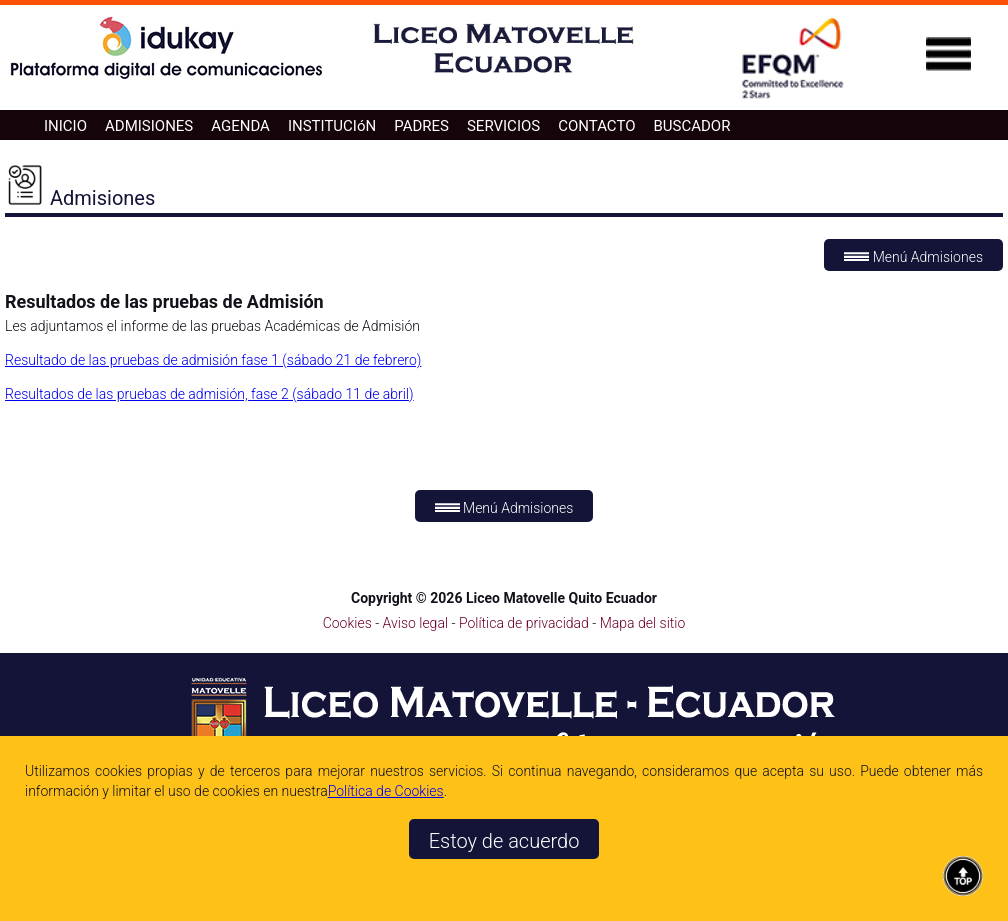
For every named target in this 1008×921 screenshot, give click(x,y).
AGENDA (240, 126)
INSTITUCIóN (332, 126)
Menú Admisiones (913, 257)
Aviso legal (417, 623)
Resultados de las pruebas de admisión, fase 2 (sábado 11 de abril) (209, 394)
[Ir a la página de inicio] (504, 77)
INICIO (65, 126)
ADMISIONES (149, 126)
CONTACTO (596, 126)
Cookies (347, 623)
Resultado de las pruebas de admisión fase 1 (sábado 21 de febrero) (213, 360)
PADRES (421, 126)
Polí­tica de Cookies (386, 791)
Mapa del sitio (643, 623)
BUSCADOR (691, 126)
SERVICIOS (503, 126)
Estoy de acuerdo (504, 841)
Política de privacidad (525, 623)
